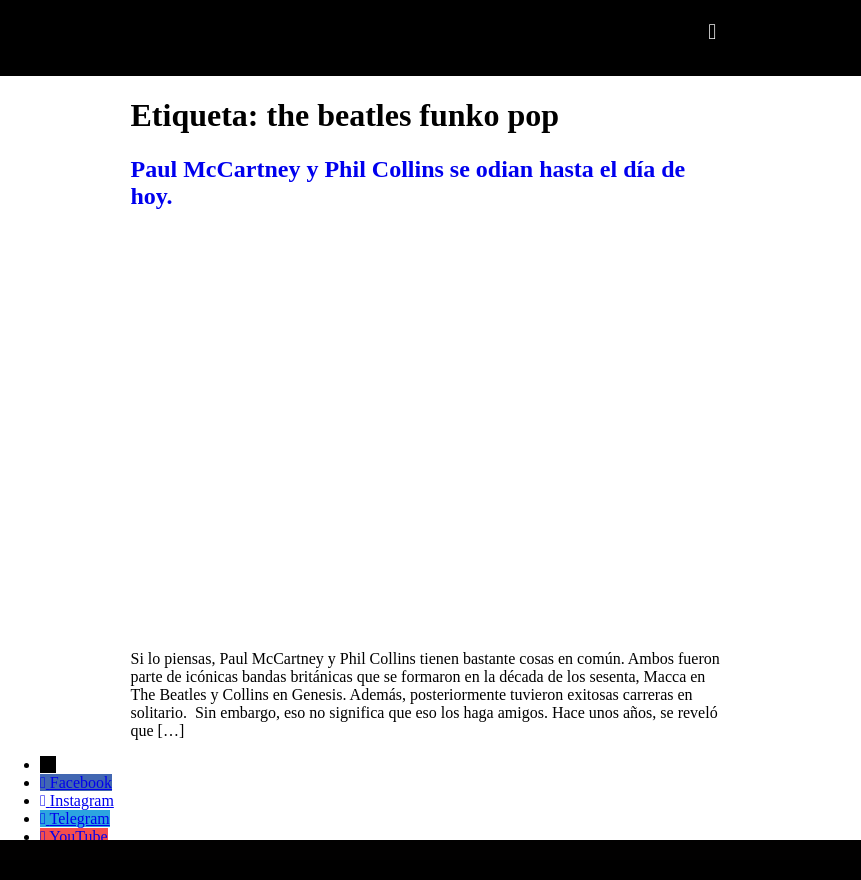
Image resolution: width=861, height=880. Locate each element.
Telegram (80, 818)
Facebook (81, 782)
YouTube (78, 836)
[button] (712, 31)
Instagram (82, 800)
